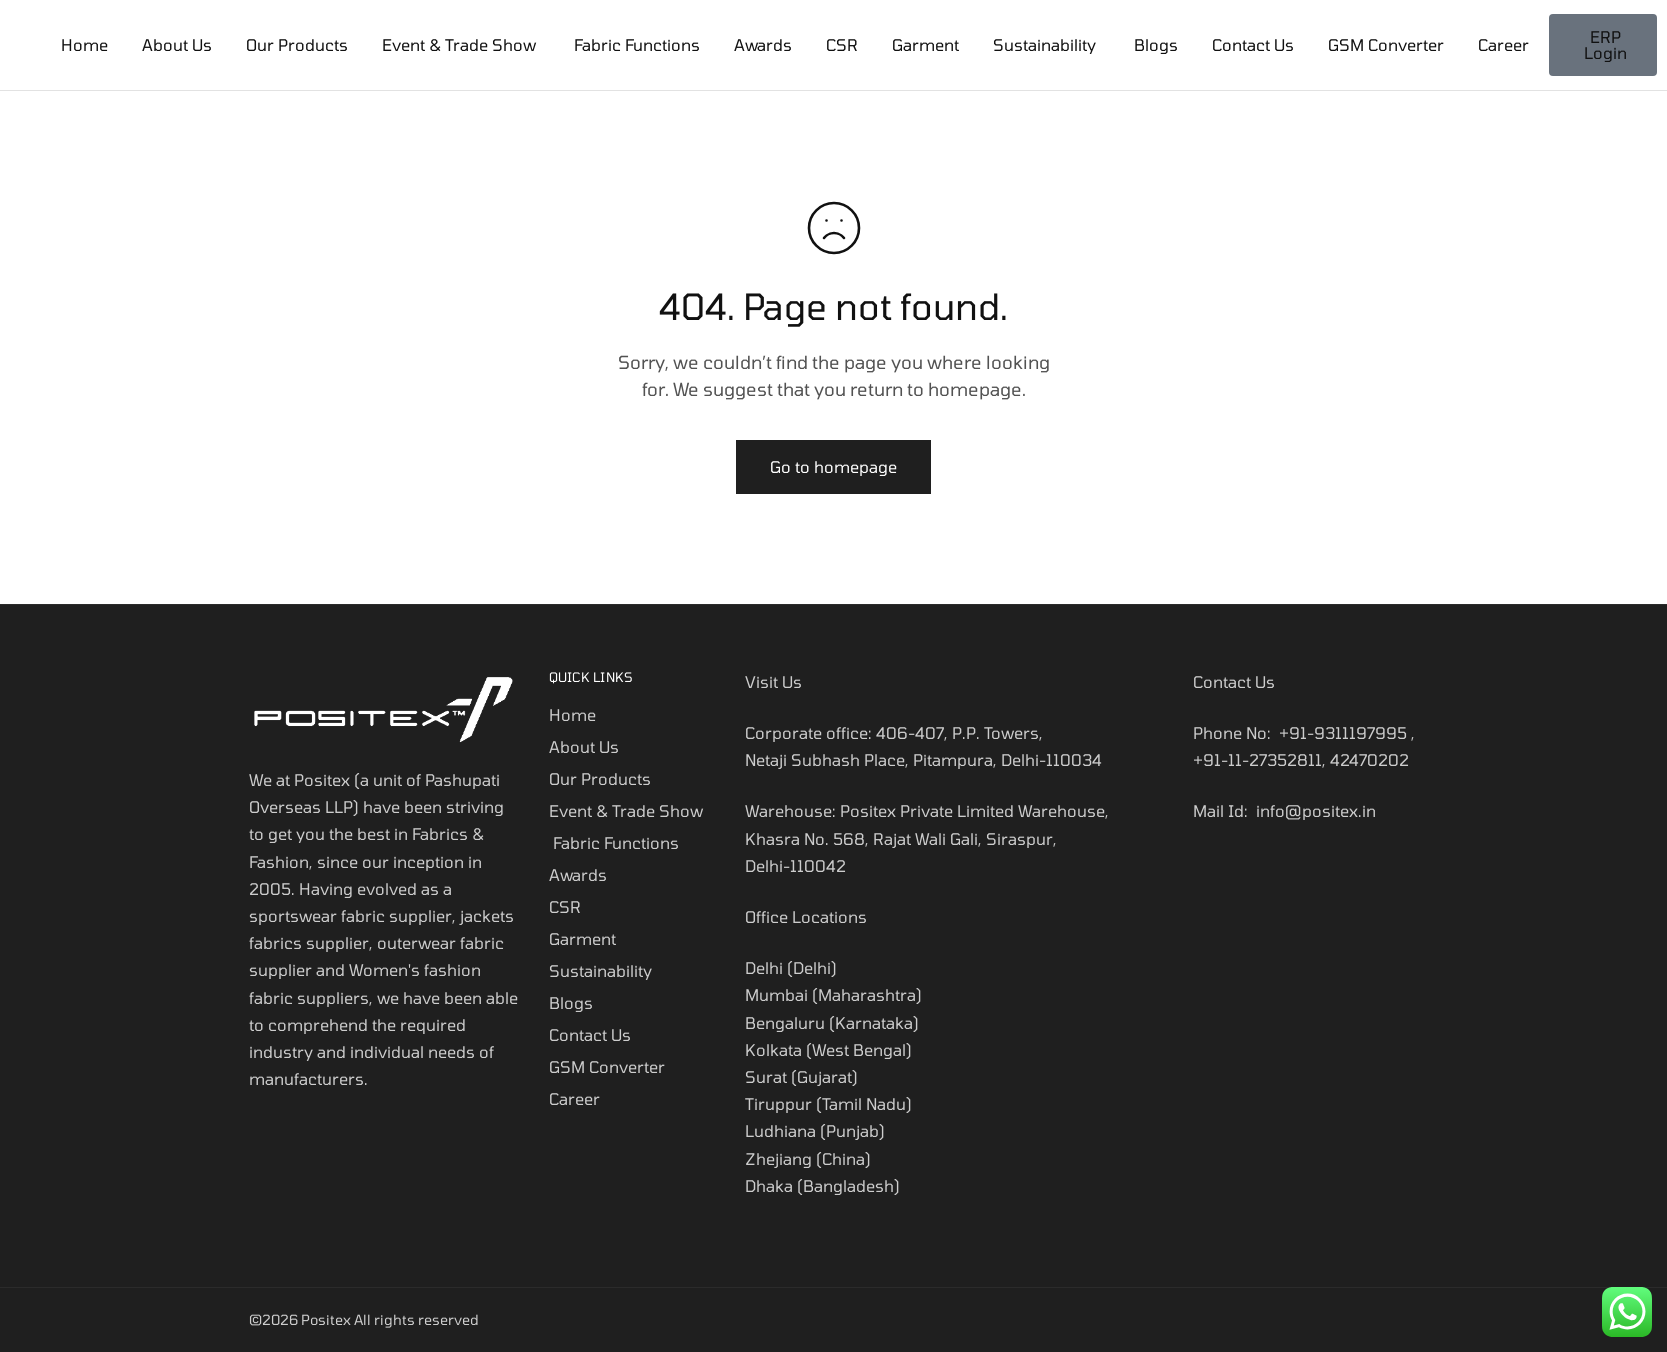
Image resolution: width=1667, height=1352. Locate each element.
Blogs (1156, 44)
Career (1503, 44)
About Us (177, 44)
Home (84, 44)
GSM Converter (1386, 44)
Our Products (297, 44)
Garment (925, 44)
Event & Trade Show (459, 44)
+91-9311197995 (1343, 732)
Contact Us (1253, 44)
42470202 (1369, 759)
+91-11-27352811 (1257, 759)
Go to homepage (833, 466)
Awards (763, 44)
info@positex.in (1316, 810)
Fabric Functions (635, 44)
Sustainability (1046, 44)
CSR (842, 44)
